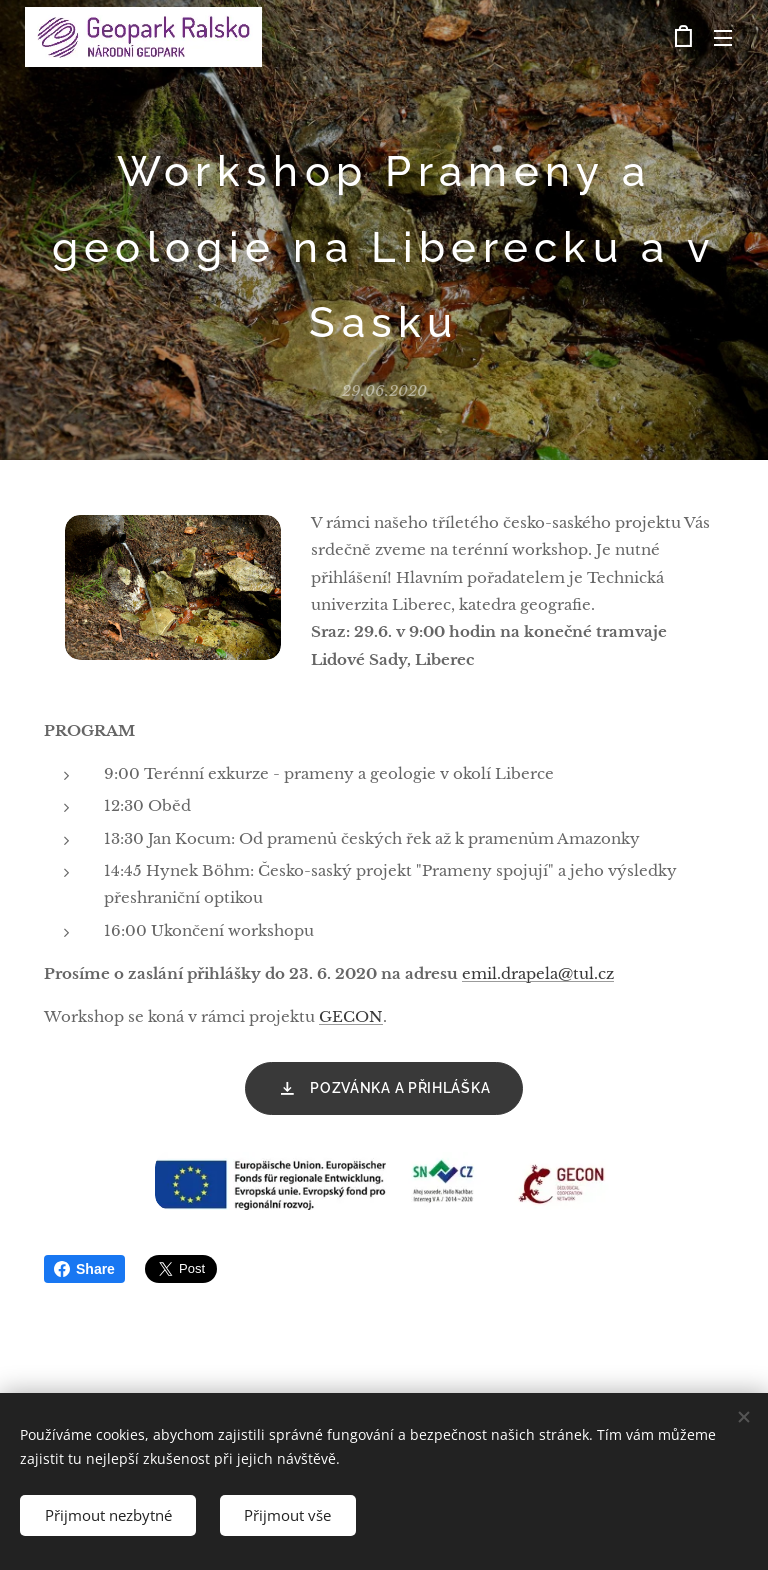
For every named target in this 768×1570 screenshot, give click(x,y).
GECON (351, 1017)
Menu (723, 38)
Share (84, 1269)
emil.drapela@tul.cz (538, 973)
